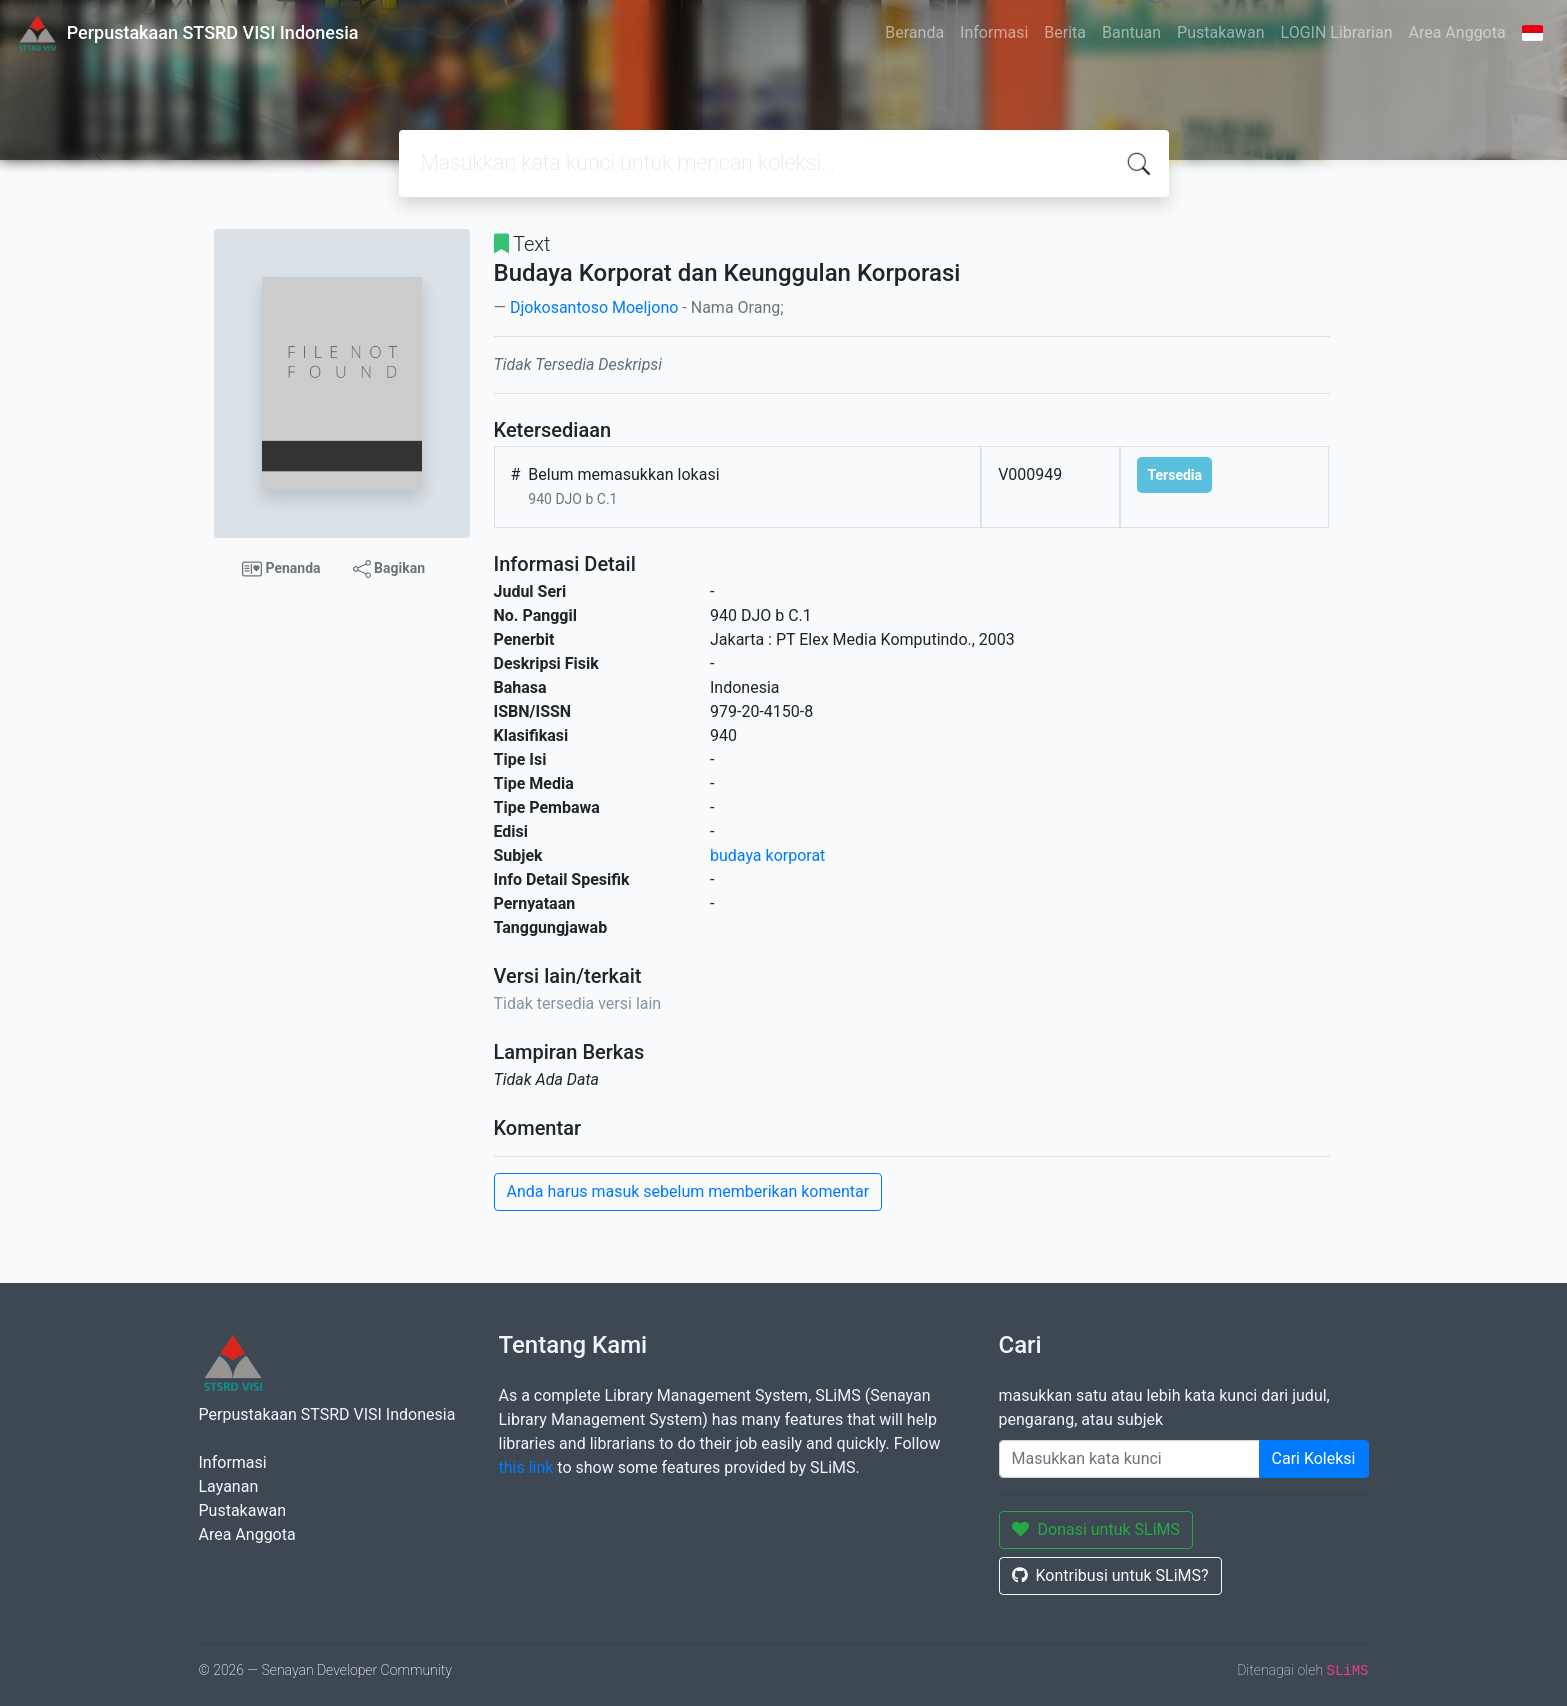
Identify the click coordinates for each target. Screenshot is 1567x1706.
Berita (1065, 32)
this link (526, 1467)
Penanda (281, 569)
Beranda (914, 32)
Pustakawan (1220, 32)
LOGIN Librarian (1337, 32)
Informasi (994, 32)
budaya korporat (767, 855)
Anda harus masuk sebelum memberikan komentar (688, 1191)
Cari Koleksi (1314, 1458)
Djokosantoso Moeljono (594, 307)
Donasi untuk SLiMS (1096, 1529)
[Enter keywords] (1129, 1459)
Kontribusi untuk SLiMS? (1110, 1575)
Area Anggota (1457, 32)
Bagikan (389, 569)
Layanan (229, 1486)
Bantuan (1131, 32)
